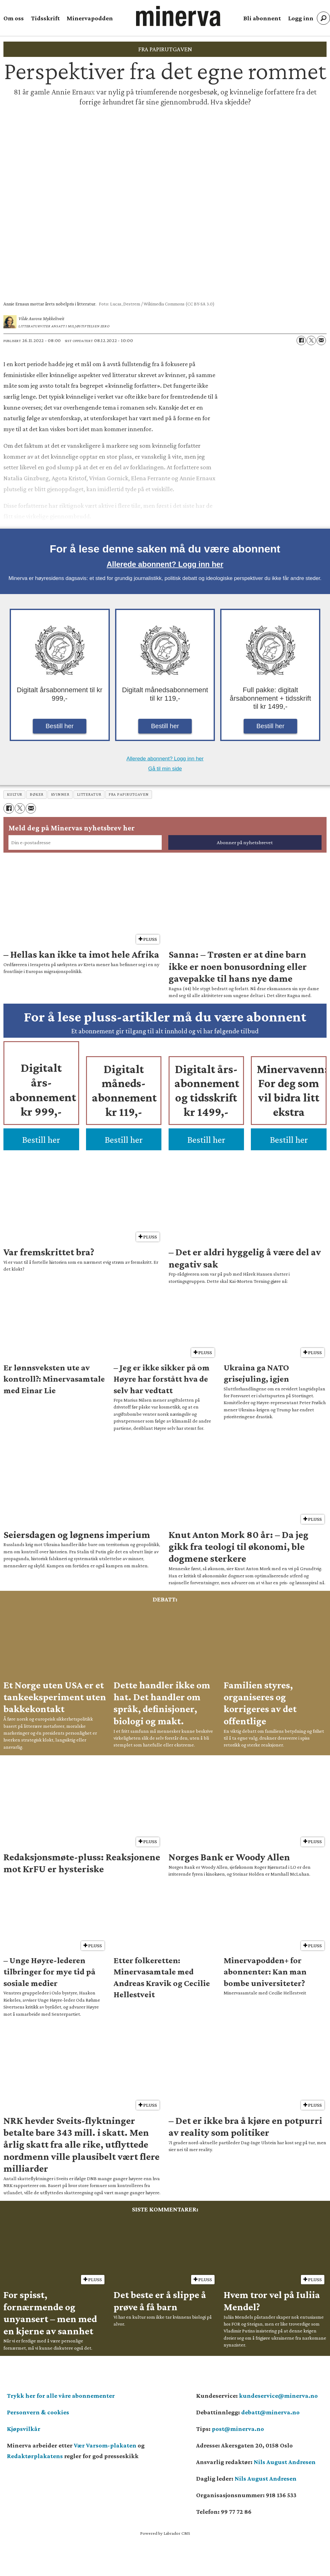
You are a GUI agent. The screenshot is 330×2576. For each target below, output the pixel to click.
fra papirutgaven (129, 794)
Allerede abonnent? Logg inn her (165, 564)
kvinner (60, 794)
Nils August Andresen (285, 2461)
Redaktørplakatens (35, 2455)
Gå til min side (165, 769)
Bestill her (60, 726)
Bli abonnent (262, 18)
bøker (36, 794)
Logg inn (300, 18)
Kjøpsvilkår (23, 2428)
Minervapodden (90, 18)
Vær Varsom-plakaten (105, 2445)
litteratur (89, 794)
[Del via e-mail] (321, 340)
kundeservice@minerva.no (278, 2395)
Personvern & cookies (38, 2412)
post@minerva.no (238, 2428)
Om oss (13, 18)
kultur (14, 794)
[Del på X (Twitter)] (311, 340)
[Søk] (323, 18)
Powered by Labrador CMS (165, 2533)
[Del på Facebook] (301, 340)
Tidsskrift (45, 18)
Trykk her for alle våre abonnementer (61, 2395)
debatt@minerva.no (270, 2412)
